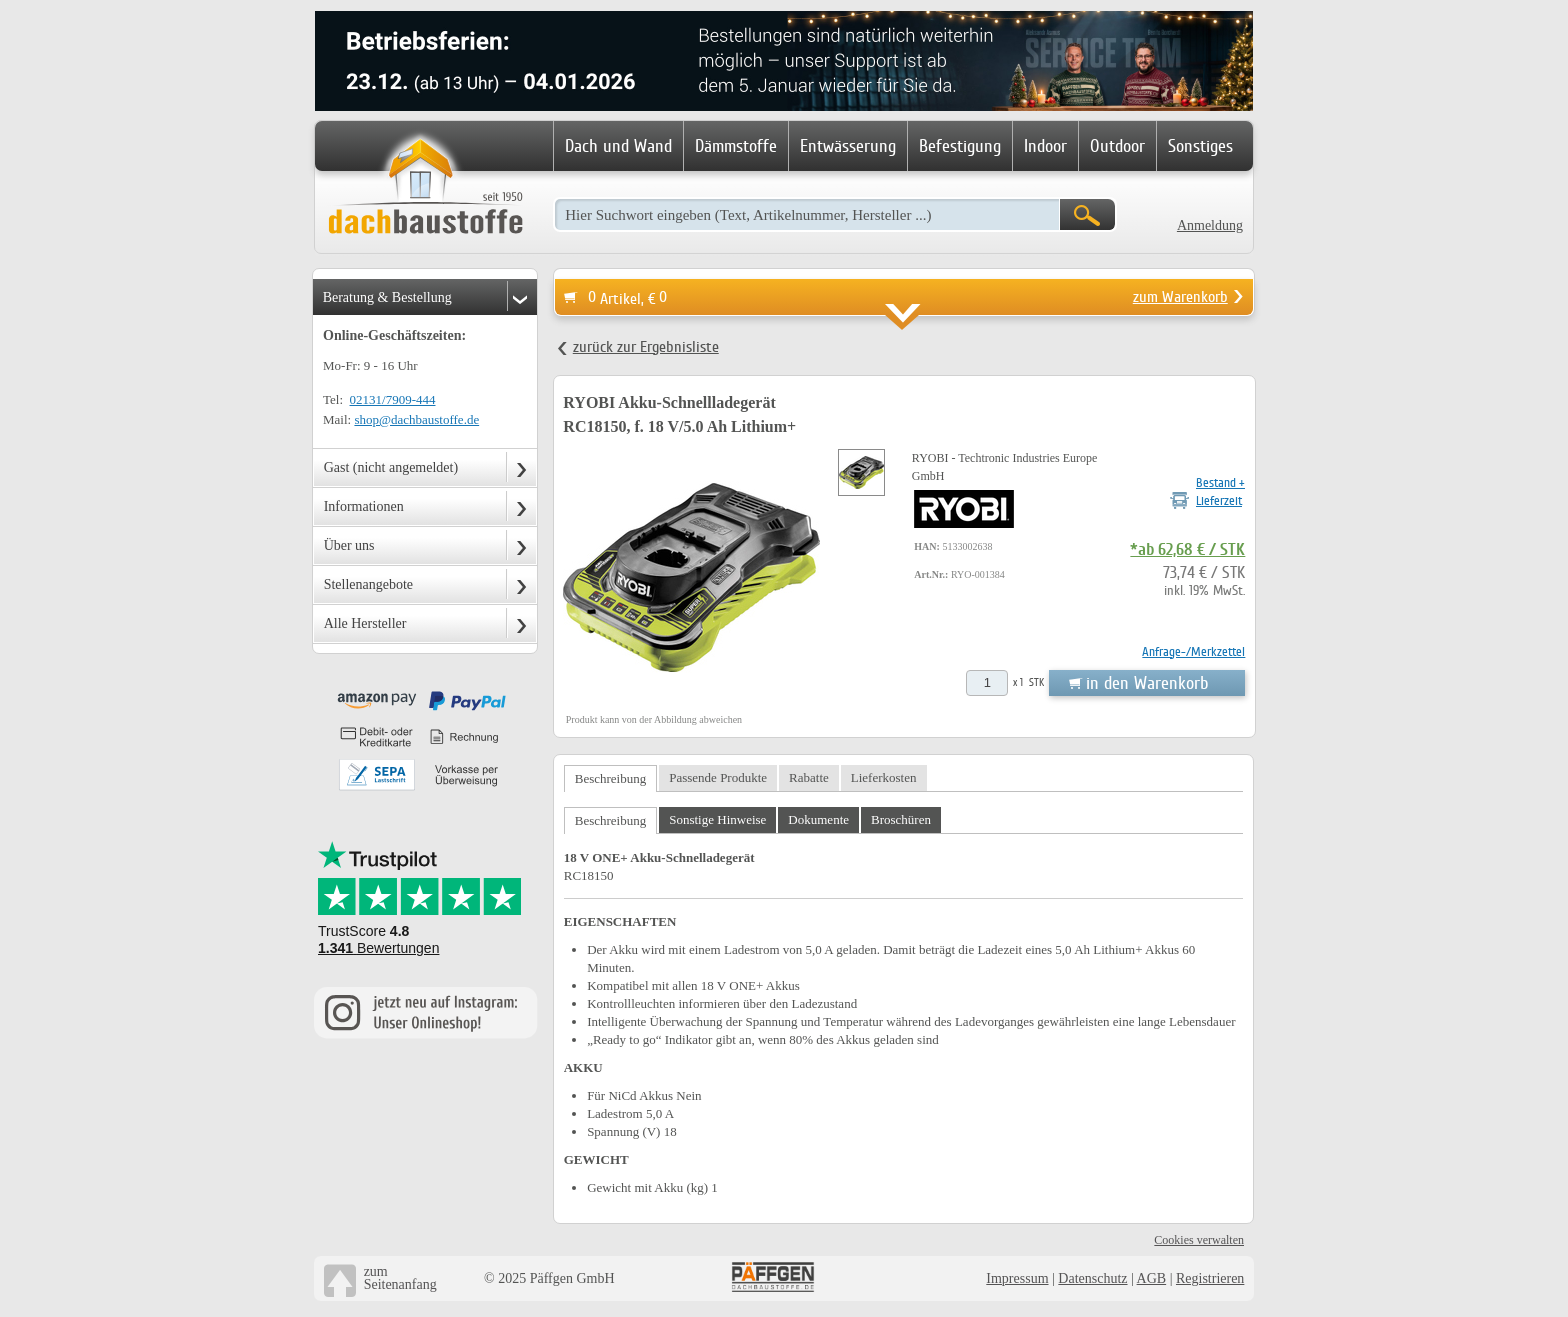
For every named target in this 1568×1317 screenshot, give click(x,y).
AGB (1152, 1278)
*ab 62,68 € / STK (1187, 550)
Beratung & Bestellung (387, 297)
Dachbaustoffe (425, 188)
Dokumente (818, 819)
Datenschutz (1092, 1278)
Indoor (1045, 146)
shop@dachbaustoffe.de (416, 419)
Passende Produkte (718, 777)
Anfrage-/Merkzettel (1193, 651)
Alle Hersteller (365, 623)
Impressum (1017, 1278)
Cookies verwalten (1199, 1240)
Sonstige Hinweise (717, 819)
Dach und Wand (618, 146)
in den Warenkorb (1147, 683)
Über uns (349, 545)
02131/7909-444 (393, 399)
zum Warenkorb (1180, 297)
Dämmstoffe (736, 146)
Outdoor (1117, 146)
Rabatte (809, 777)
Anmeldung (1210, 225)
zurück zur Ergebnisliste (646, 347)
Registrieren (1210, 1278)
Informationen (364, 506)
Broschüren (901, 819)
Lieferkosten (884, 777)
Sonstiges (1200, 146)
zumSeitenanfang (400, 1278)
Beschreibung (610, 778)
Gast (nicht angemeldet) (391, 467)
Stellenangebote (368, 584)
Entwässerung (848, 146)
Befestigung (960, 146)
